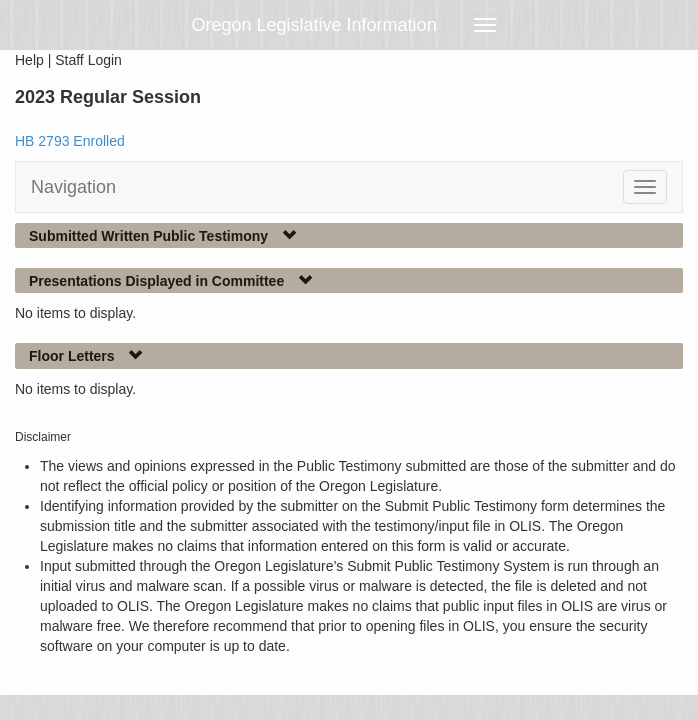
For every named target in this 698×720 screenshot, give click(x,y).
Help (29, 60)
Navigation (73, 187)
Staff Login (88, 60)
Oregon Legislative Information (314, 25)
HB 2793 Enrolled (70, 141)
